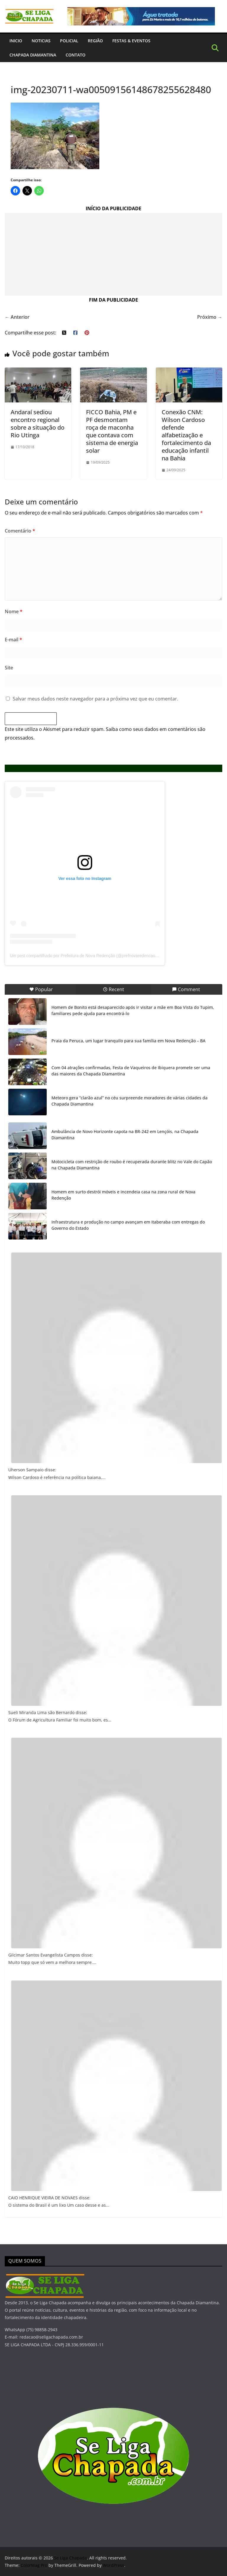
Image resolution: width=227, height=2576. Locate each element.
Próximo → (209, 317)
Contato (75, 55)
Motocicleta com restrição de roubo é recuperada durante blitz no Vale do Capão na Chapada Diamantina (131, 1165)
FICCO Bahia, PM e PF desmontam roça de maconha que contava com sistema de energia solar (112, 431)
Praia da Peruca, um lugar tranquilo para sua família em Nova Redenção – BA (128, 1040)
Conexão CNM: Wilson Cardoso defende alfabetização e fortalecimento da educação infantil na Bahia (186, 435)
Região (95, 40)
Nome (13, 611)
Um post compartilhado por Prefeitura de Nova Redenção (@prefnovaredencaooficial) (88, 955)
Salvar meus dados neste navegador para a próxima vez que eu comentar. (95, 698)
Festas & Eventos (131, 40)
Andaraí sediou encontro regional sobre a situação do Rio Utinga (37, 423)
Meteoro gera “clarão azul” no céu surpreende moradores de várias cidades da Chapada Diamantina (129, 1101)
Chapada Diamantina (32, 55)
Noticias (41, 40)
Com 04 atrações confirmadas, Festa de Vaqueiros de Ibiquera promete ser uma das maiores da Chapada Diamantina (130, 1071)
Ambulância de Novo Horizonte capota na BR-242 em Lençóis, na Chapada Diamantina (124, 1134)
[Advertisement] (113, 254)
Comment (186, 989)
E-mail (13, 639)
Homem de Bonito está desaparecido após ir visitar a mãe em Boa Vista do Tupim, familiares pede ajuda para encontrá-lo (132, 1010)
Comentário (20, 531)
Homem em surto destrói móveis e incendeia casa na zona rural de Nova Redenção (123, 1195)
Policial (69, 40)
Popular (41, 989)
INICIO (15, 40)
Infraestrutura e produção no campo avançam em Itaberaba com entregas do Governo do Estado (128, 1225)
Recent (113, 989)
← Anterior (17, 317)
